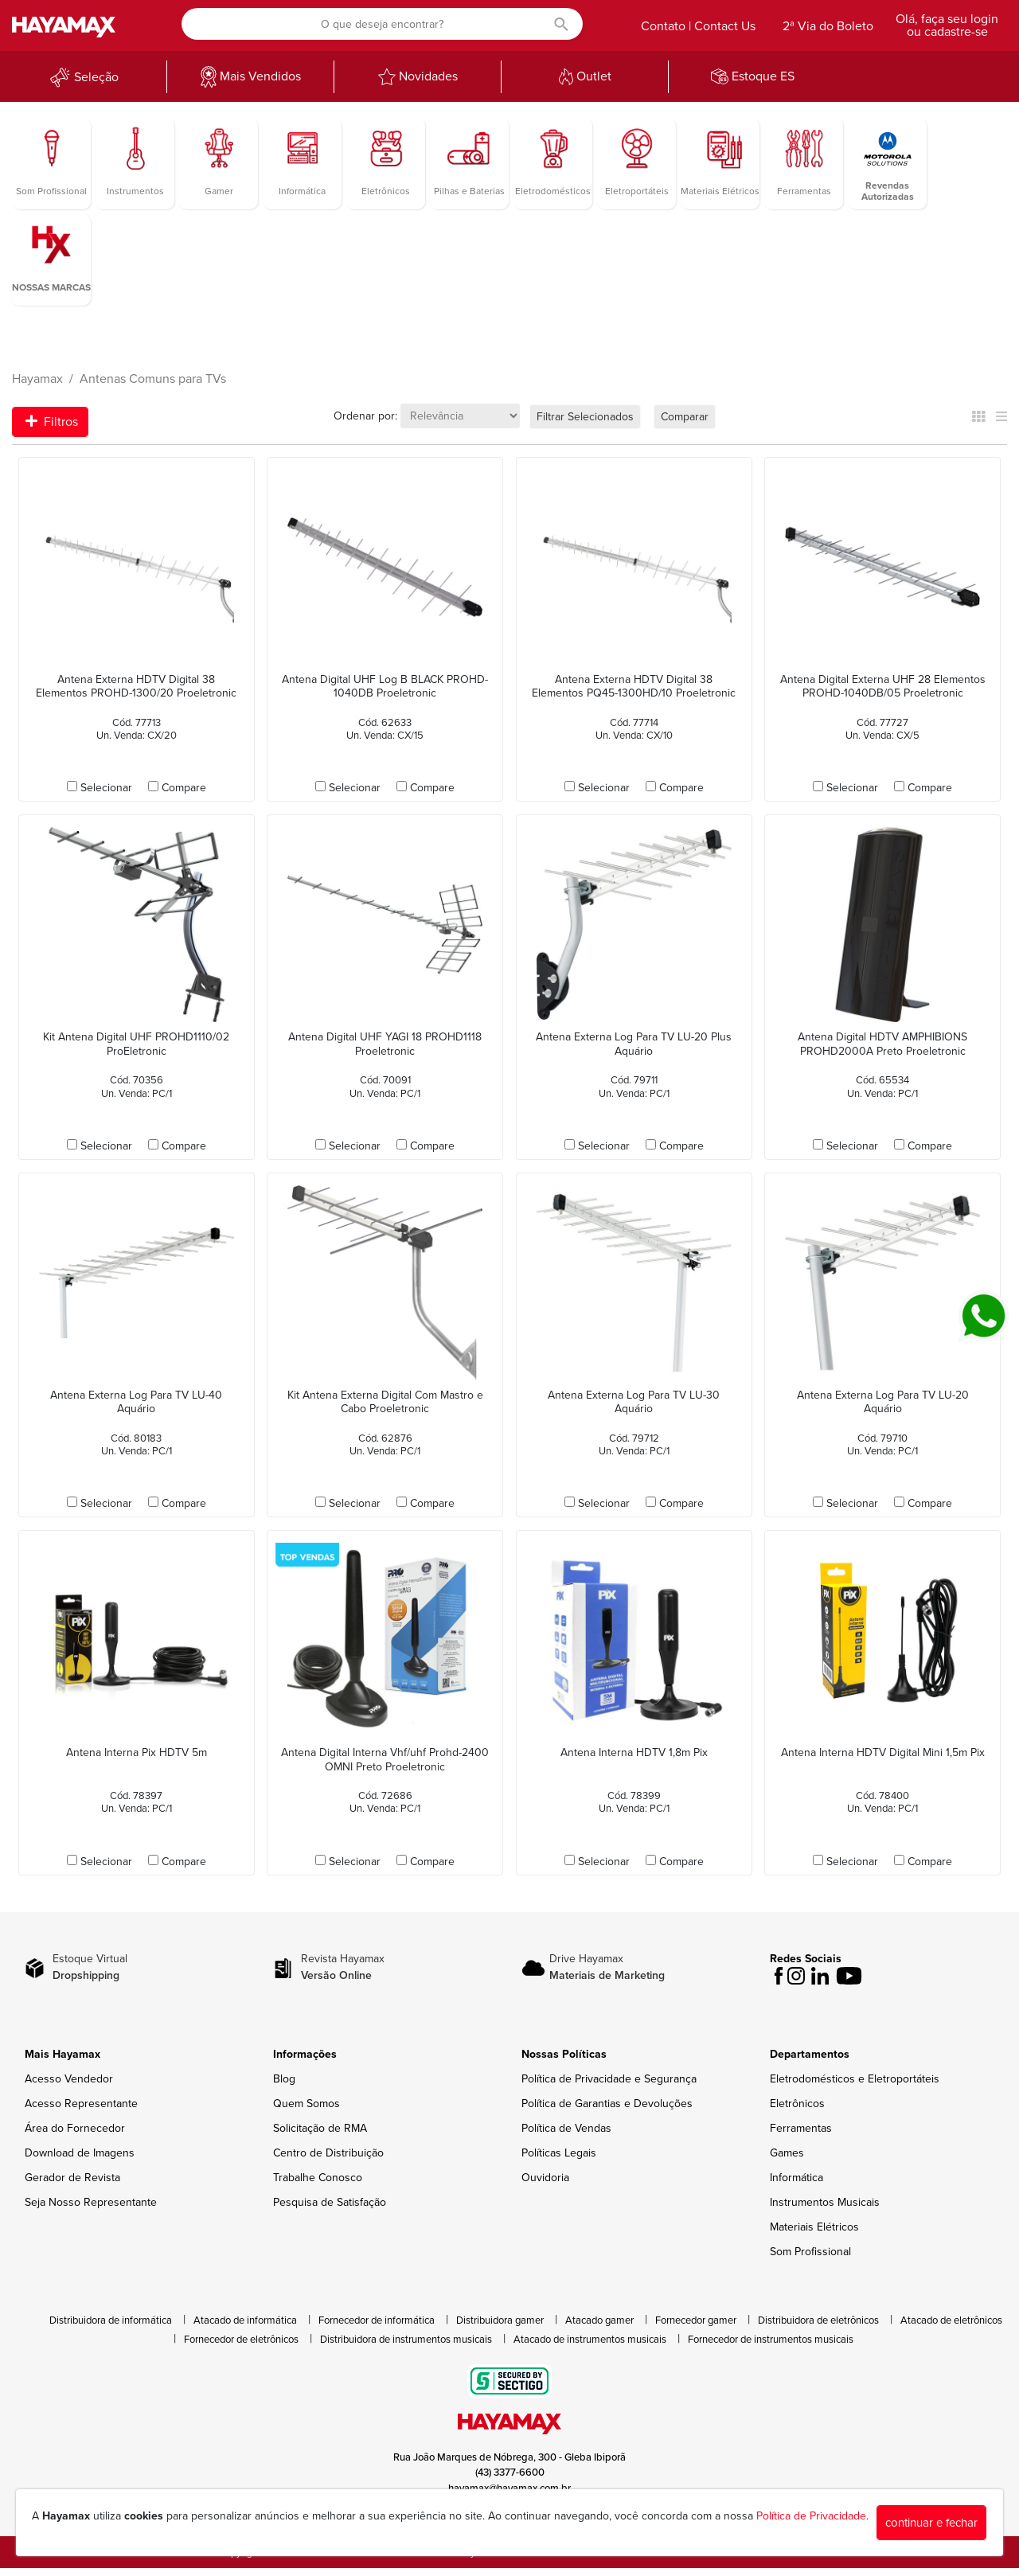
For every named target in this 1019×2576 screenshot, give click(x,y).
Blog (284, 2079)
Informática (796, 2177)
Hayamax (37, 379)
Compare (184, 787)
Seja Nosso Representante (91, 2202)
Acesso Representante (81, 2103)
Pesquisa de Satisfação (329, 2202)
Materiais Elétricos (814, 2227)
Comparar (685, 416)
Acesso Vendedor (69, 2079)
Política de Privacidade (811, 2516)
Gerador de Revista (72, 2177)
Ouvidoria (545, 2177)
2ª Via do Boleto (828, 26)
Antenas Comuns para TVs (153, 379)
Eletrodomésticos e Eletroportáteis (854, 2079)
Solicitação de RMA (320, 2128)
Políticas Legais (558, 2153)
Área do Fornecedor (75, 2128)
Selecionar (106, 787)
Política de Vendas (566, 2128)
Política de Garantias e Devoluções (607, 2103)
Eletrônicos (797, 2103)
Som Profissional (810, 2251)
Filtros (51, 422)
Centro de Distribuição (328, 2153)
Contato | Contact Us (698, 26)
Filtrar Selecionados (585, 416)
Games (787, 2153)
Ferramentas (801, 2128)
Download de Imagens (80, 2153)
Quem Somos (306, 2103)
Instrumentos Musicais (825, 2202)
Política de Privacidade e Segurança (609, 2079)
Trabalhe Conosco (317, 2177)
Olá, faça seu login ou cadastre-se (947, 25)
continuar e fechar (931, 2523)
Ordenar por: (365, 416)
